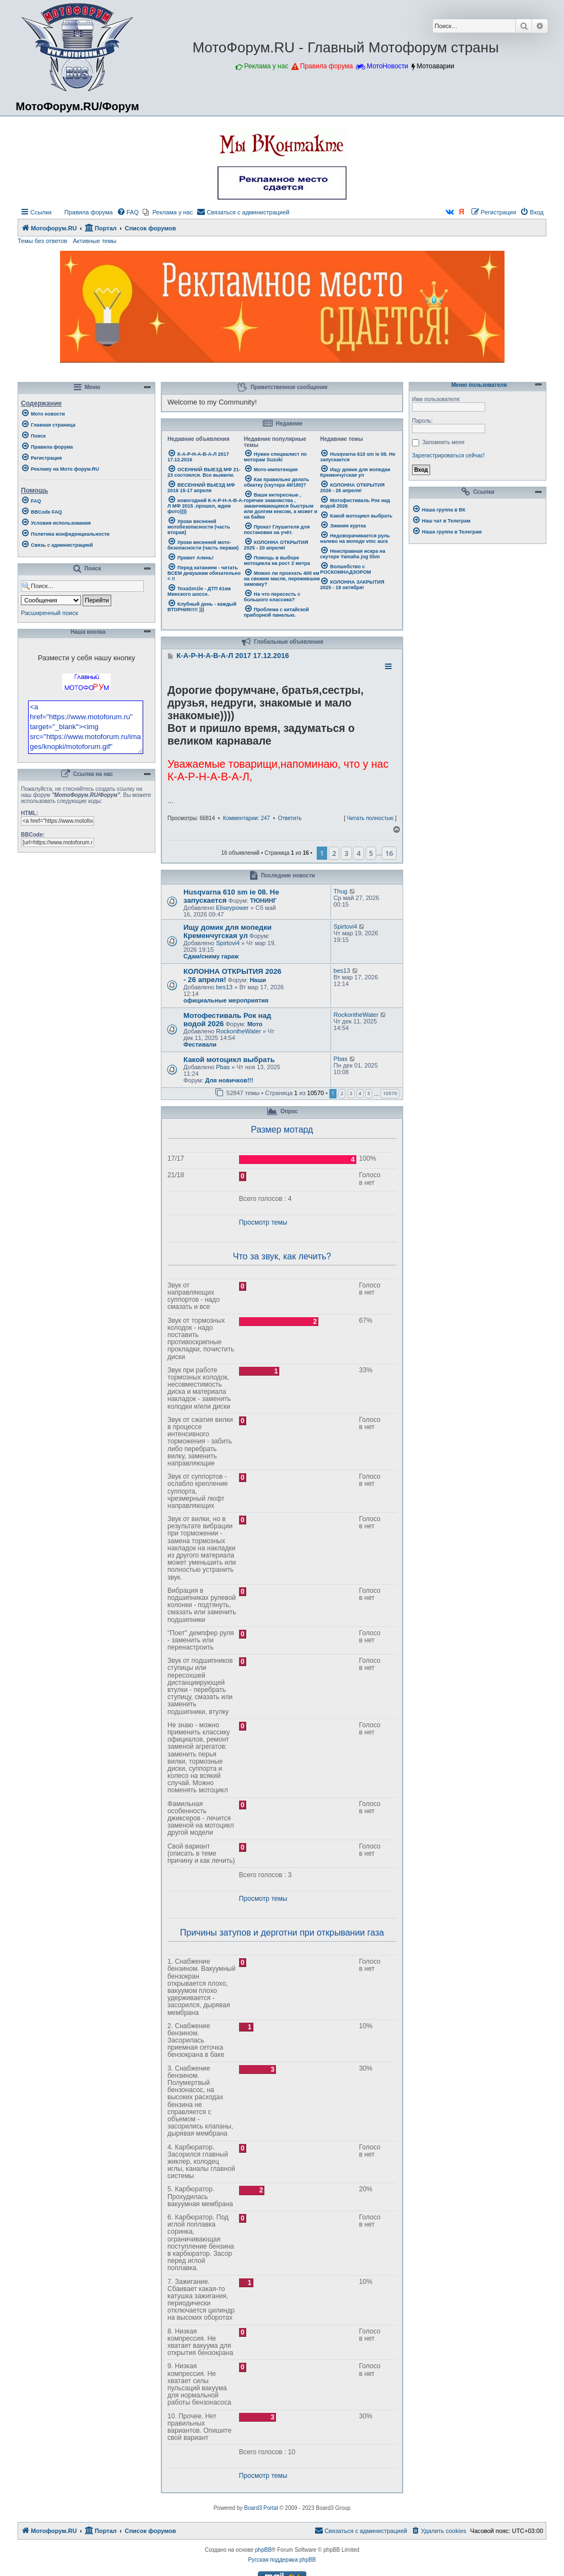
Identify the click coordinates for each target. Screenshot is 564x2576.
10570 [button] (390, 1093)
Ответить (290, 818)
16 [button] (389, 853)
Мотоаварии (435, 66)
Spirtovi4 (228, 943)
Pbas (223, 1067)
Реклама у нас (266, 66)
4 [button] (358, 853)
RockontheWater (238, 1031)
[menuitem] (84, 212)
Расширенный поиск (49, 613)
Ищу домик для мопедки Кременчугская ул (227, 931)
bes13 (224, 987)
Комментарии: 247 (246, 818)
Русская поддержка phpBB (282, 2560)
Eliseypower (232, 907)
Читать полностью (370, 818)
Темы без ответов (42, 241)
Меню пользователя (477, 385)
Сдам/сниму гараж (210, 956)
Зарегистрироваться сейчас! (448, 455)
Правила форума (326, 66)
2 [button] (334, 853)
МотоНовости (387, 66)
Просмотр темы (263, 1222)
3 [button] (346, 853)
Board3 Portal (261, 2508)
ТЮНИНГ (263, 900)
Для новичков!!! (229, 1080)
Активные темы (94, 241)
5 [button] (371, 853)
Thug (341, 891)
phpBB (263, 2550)
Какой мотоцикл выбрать (229, 1059)
